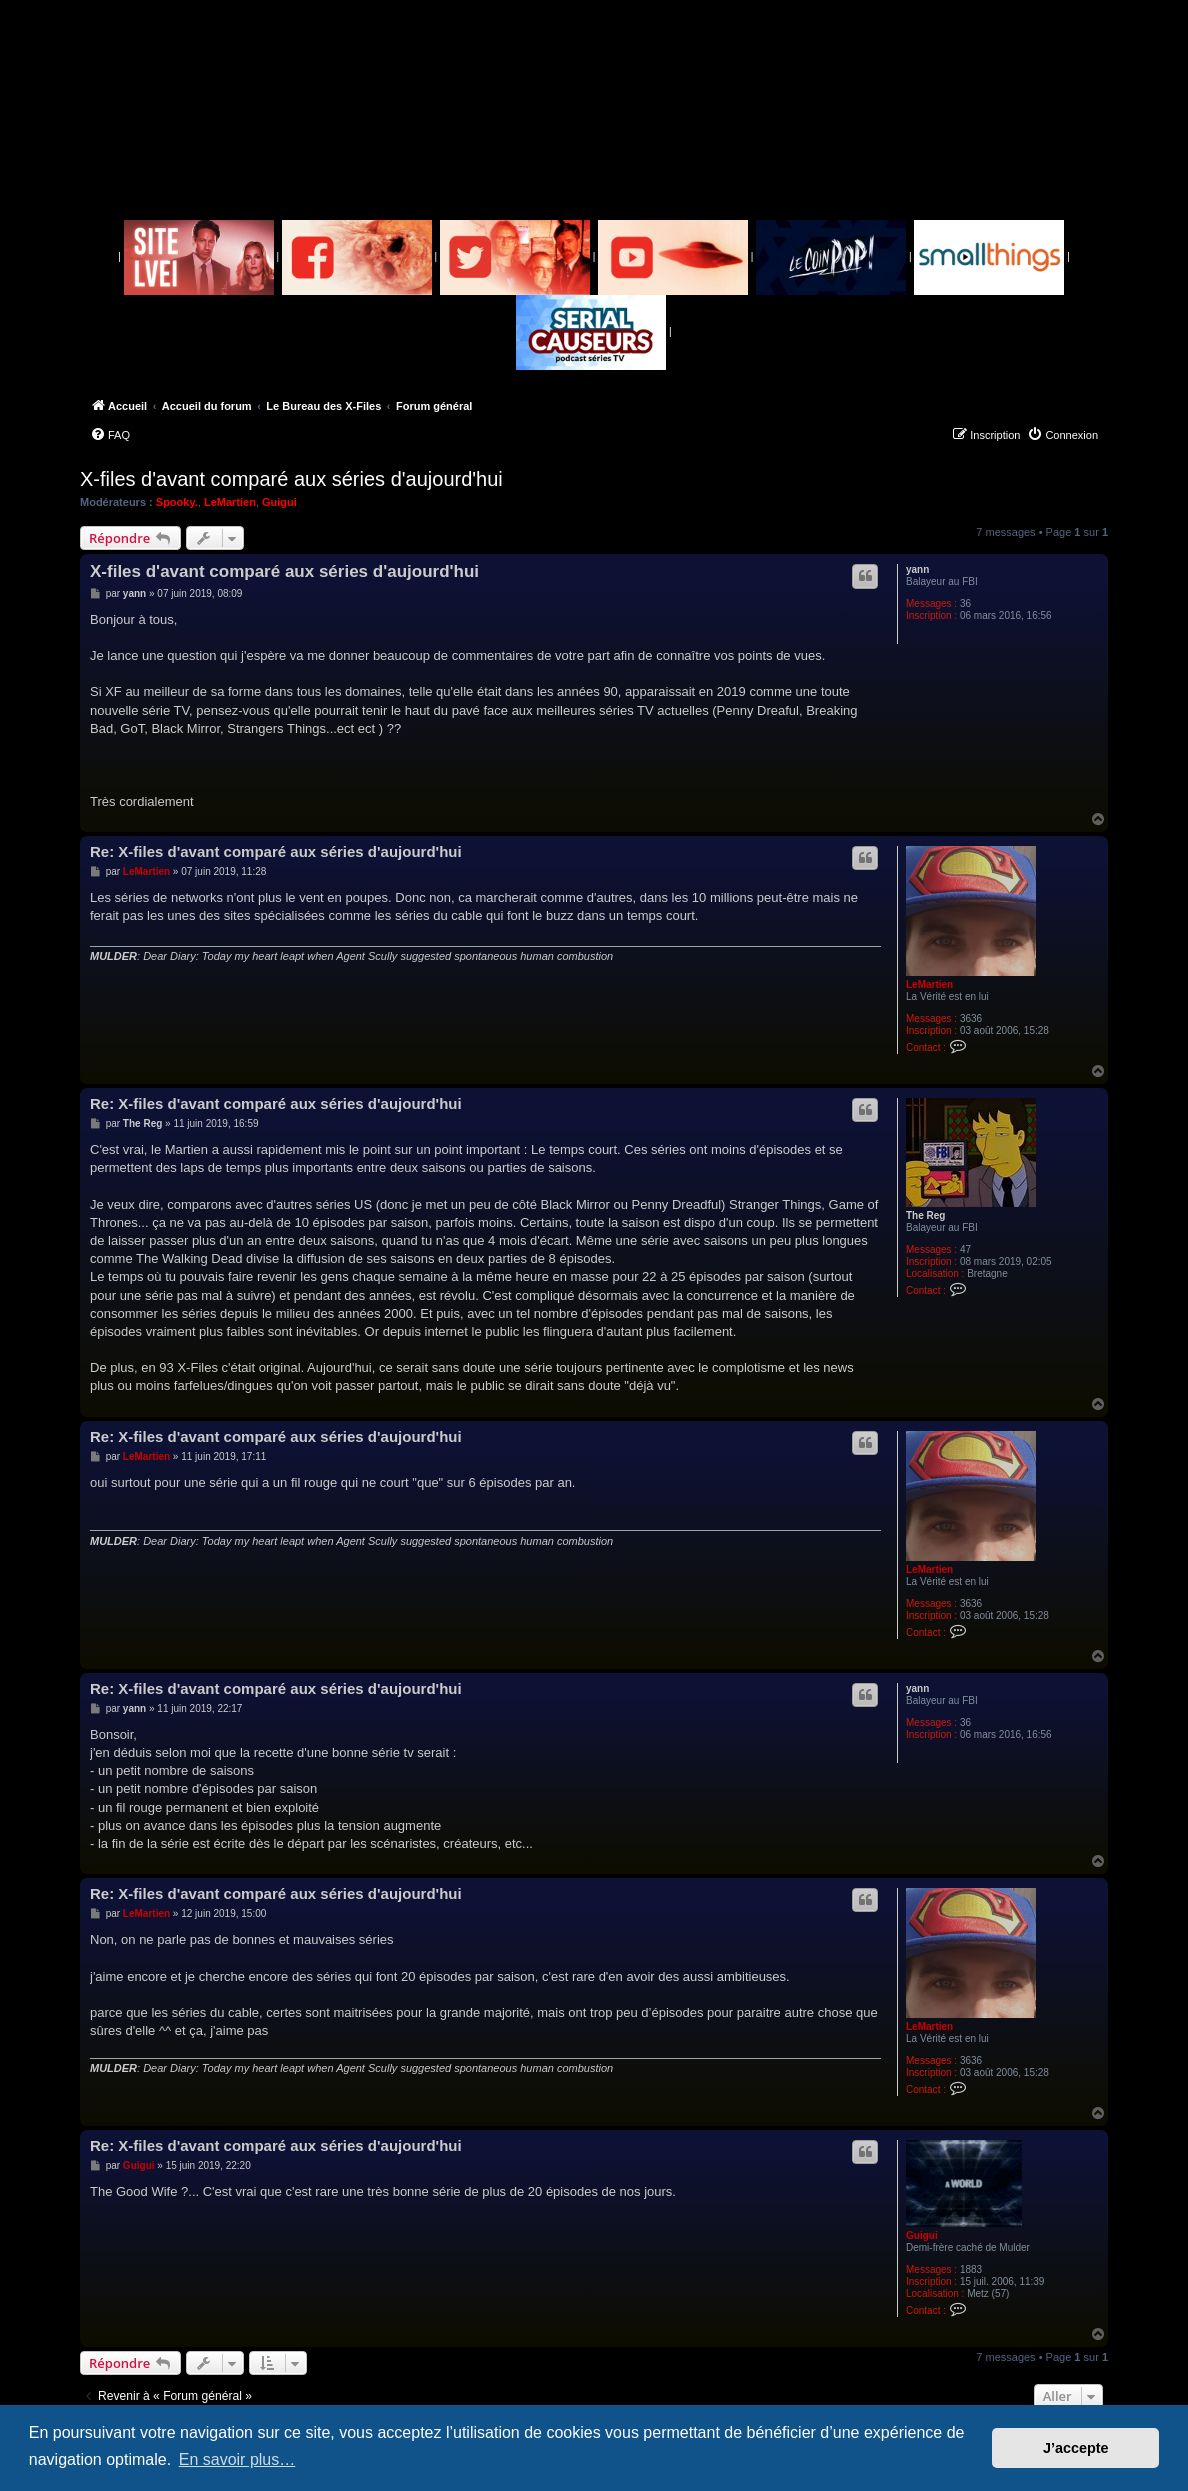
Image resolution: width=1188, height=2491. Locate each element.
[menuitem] (110, 435)
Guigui (279, 502)
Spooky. (177, 502)
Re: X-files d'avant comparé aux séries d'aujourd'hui (276, 851)
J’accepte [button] (1076, 2448)
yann (917, 569)
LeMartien (230, 502)
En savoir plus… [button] (237, 2459)
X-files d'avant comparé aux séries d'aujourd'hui (291, 479)
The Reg (925, 1215)
